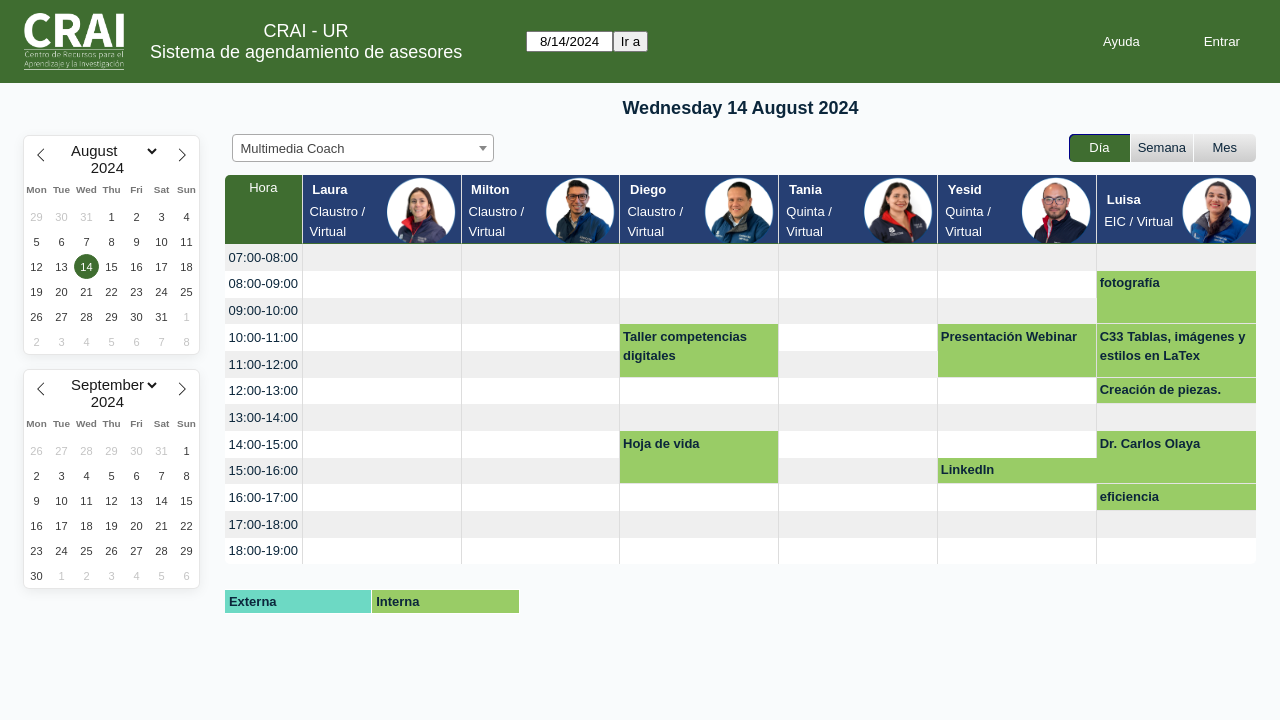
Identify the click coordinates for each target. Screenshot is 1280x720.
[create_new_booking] (382, 257)
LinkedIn (967, 469)
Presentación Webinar (1009, 336)
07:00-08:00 (263, 257)
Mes (1225, 147)
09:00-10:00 (263, 310)
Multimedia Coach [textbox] (293, 148)
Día (1099, 147)
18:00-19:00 (263, 550)
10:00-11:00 (263, 337)
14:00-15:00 (263, 444)
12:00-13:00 (263, 390)
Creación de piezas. (1160, 389)
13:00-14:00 (263, 417)
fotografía (1130, 282)
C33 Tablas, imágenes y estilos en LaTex (1173, 346)
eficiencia (1129, 496)
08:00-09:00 (263, 283)
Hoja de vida (661, 443)
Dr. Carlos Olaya (1150, 443)
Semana (1162, 147)
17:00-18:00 (263, 524)
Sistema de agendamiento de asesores (306, 52)
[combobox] (363, 148)
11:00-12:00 (263, 364)
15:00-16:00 (263, 470)
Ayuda (1121, 41)
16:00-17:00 (263, 497)
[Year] (112, 168)
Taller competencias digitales (685, 346)
